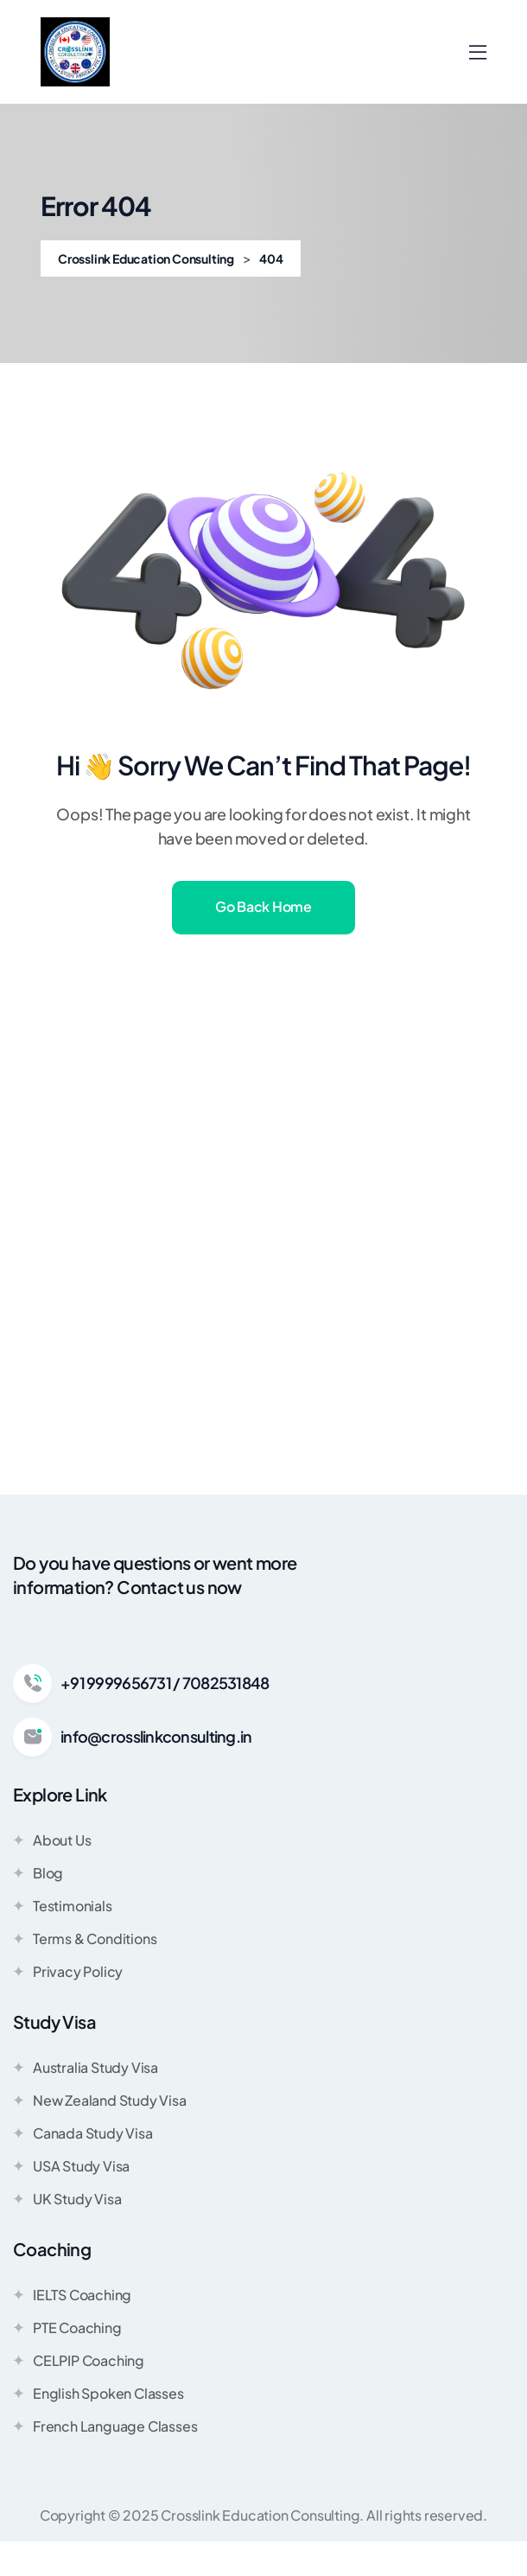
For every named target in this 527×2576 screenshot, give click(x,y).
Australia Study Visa (85, 2067)
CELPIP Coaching (78, 2360)
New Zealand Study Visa (100, 2099)
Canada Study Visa (83, 2132)
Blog (38, 1872)
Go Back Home (263, 906)
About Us (52, 1839)
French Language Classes (105, 2425)
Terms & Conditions (84, 1938)
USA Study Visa (71, 2165)
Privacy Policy (68, 1971)
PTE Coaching (67, 2327)
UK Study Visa (67, 2198)
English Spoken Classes (98, 2393)
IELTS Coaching (72, 2294)
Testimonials (62, 1905)
